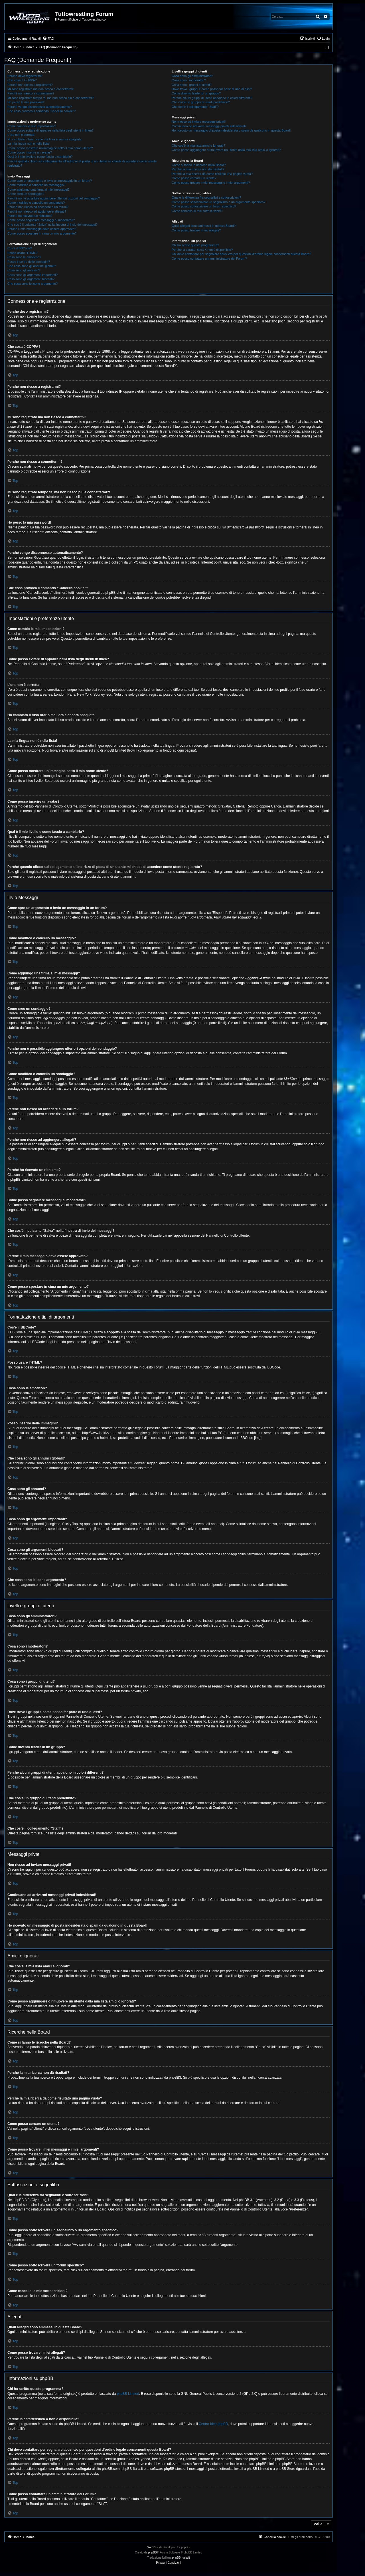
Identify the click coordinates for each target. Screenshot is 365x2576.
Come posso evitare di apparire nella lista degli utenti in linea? (50, 130)
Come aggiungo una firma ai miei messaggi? (38, 189)
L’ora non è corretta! (21, 134)
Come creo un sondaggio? (25, 193)
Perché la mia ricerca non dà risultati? (198, 169)
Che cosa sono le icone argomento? (32, 283)
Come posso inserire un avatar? (29, 152)
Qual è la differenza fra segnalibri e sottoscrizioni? (206, 197)
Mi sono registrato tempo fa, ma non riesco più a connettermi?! (50, 98)
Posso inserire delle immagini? (28, 261)
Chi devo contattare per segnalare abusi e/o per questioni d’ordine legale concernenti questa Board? (241, 254)
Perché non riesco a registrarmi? (30, 84)
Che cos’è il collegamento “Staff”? (195, 106)
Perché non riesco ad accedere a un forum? (37, 207)
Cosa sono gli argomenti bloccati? (30, 279)
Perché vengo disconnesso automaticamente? (39, 106)
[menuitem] (48, 38)
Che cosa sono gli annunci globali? (31, 266)
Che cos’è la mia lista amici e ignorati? (198, 145)
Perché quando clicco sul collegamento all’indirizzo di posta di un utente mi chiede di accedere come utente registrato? (82, 163)
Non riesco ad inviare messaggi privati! (199, 121)
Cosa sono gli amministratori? (192, 76)
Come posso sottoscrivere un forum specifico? (204, 206)
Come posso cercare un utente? (194, 178)
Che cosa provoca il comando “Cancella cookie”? (41, 111)
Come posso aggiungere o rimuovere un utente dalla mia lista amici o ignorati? (226, 150)
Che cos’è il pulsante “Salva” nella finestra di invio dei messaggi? (52, 224)
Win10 (151, 2547)
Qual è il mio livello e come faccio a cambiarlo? (40, 156)
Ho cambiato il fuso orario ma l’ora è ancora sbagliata (44, 139)
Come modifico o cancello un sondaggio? (36, 202)
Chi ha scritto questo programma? (195, 245)
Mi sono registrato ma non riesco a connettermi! (40, 89)
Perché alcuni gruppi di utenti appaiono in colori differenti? (212, 98)
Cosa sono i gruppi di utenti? (191, 84)
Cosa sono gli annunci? (23, 270)
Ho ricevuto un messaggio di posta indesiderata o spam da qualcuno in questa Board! (231, 130)
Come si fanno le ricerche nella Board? (199, 165)
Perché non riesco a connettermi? (30, 93)
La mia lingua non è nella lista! (28, 143)
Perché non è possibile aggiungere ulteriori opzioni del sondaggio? (53, 198)
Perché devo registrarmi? (24, 76)
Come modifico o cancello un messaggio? (36, 185)
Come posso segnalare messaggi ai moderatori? (41, 220)
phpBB (152, 2552)
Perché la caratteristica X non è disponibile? (202, 249)
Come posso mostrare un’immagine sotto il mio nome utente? (50, 148)
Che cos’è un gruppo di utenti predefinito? (201, 102)
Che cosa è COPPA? (22, 80)
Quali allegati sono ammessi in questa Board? (204, 225)
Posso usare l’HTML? (22, 253)
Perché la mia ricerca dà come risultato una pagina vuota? (212, 173)
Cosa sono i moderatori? (189, 80)
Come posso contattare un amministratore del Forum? (209, 258)
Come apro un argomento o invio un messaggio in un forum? (49, 180)
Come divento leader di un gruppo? (196, 93)
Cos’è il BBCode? (19, 248)
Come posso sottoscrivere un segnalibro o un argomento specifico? (218, 202)
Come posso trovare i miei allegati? (196, 230)
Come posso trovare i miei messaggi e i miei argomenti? (211, 182)
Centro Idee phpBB (213, 2424)
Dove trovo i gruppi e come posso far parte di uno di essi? (212, 89)
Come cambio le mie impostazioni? (31, 126)
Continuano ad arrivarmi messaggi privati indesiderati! (209, 126)
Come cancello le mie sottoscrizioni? (197, 211)
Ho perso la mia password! (25, 102)
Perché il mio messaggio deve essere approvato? (41, 229)
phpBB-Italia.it (181, 2557)
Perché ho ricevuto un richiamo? (29, 215)
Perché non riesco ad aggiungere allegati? (36, 211)
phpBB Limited (128, 2394)
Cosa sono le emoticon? (24, 257)
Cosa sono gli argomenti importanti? (32, 274)
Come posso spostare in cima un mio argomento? (42, 233)
